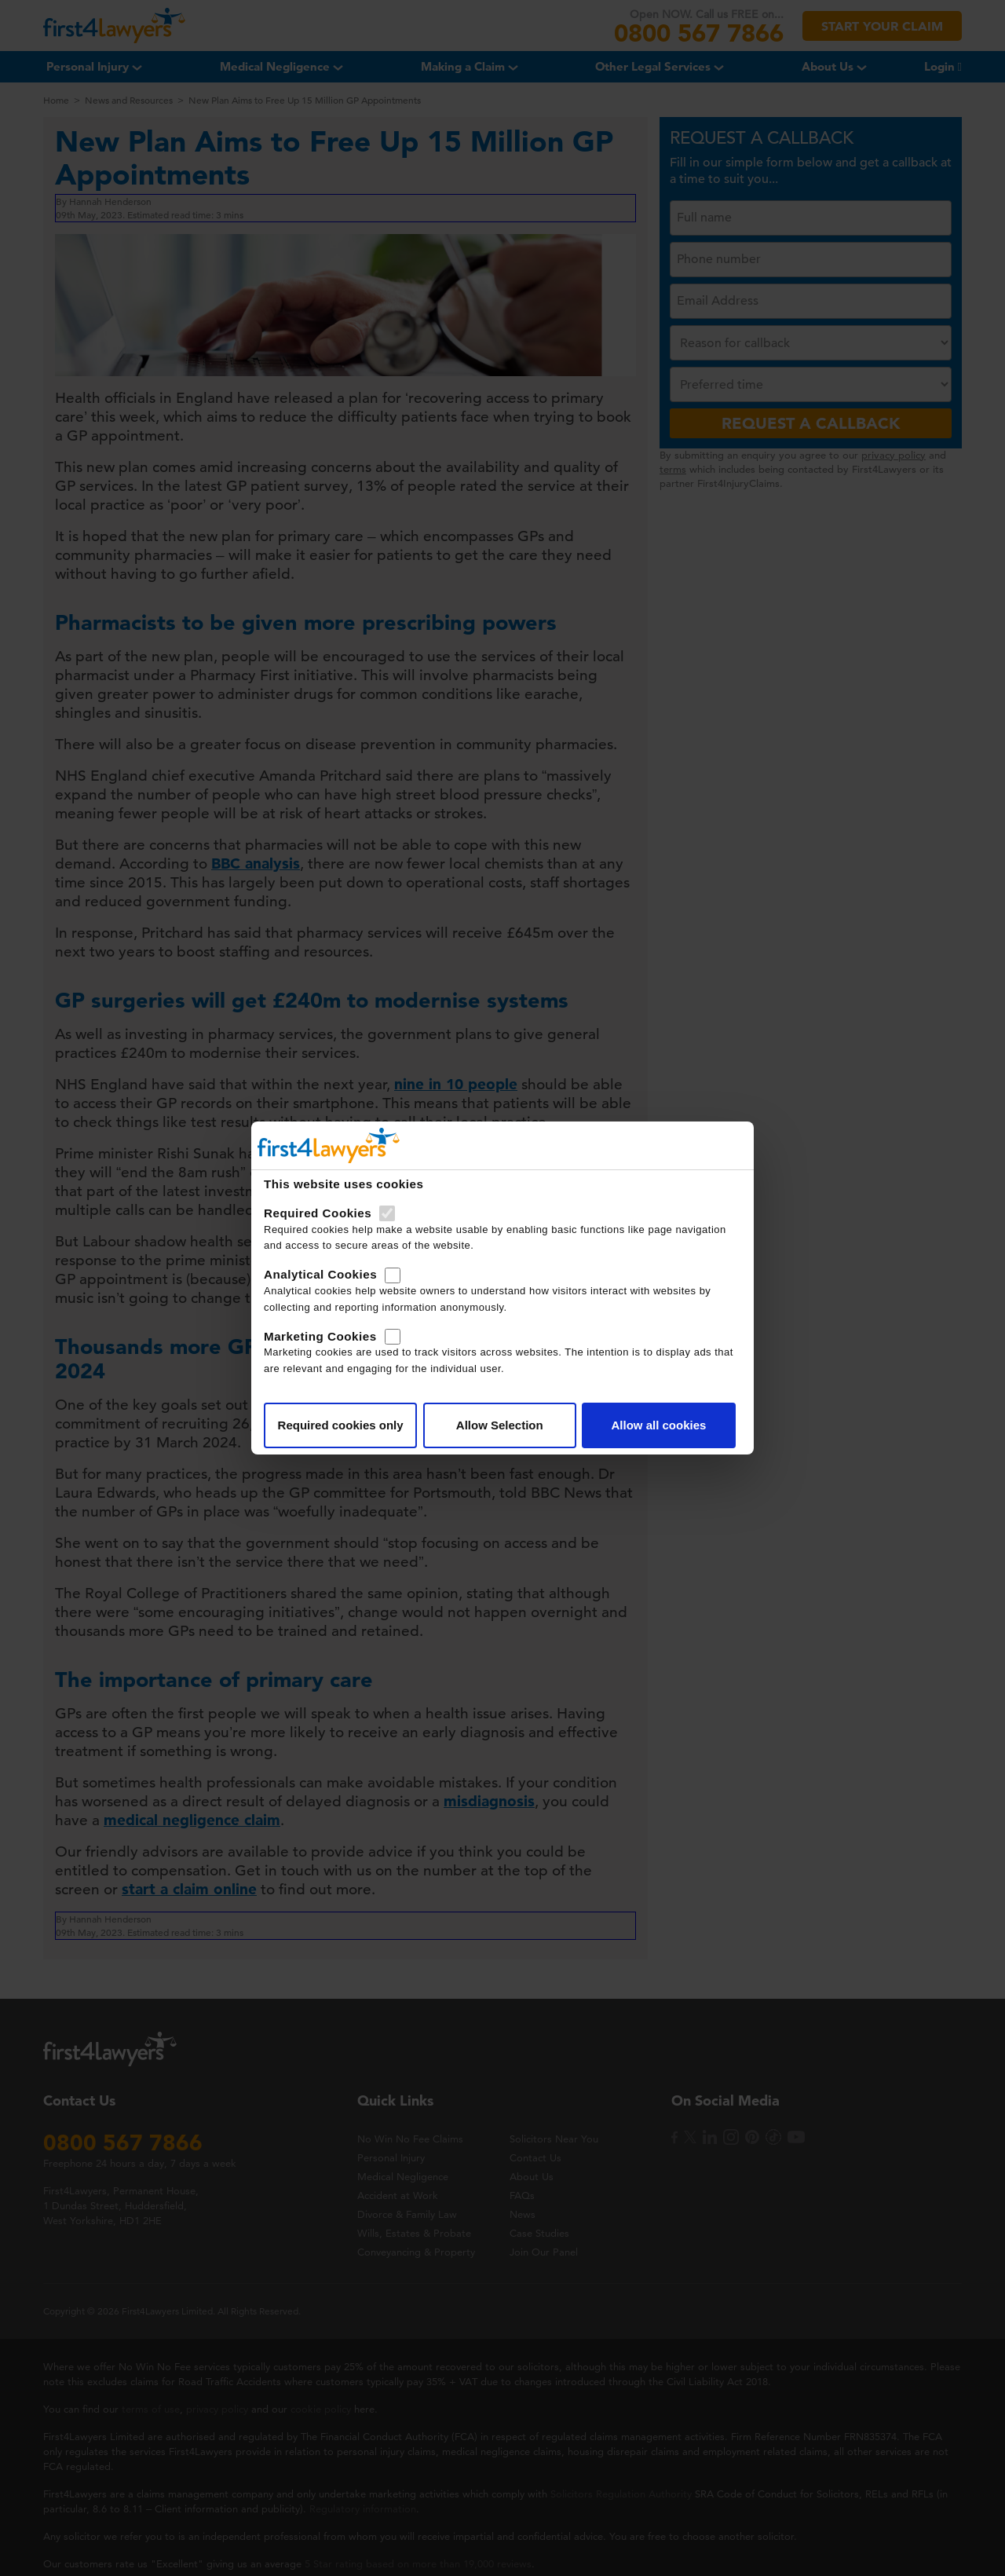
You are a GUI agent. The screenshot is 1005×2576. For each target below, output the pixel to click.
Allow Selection (499, 1425)
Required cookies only (341, 1425)
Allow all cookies (658, 1425)
